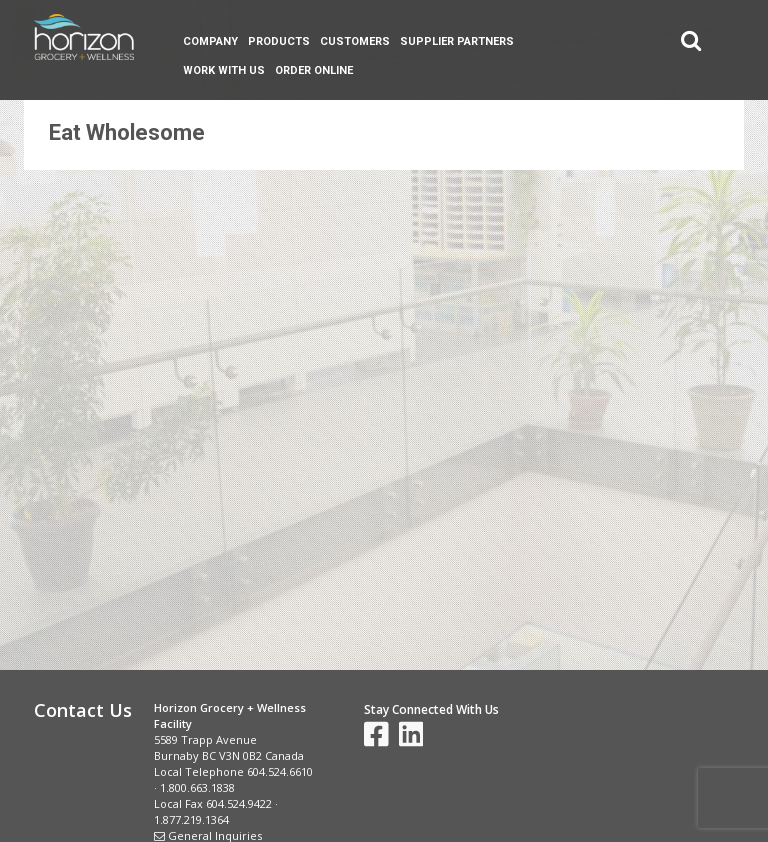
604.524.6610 (280, 771)
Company (210, 41)
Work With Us (224, 70)
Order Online (314, 70)
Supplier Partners (457, 41)
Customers (355, 41)
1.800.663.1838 (197, 787)
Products (279, 41)
